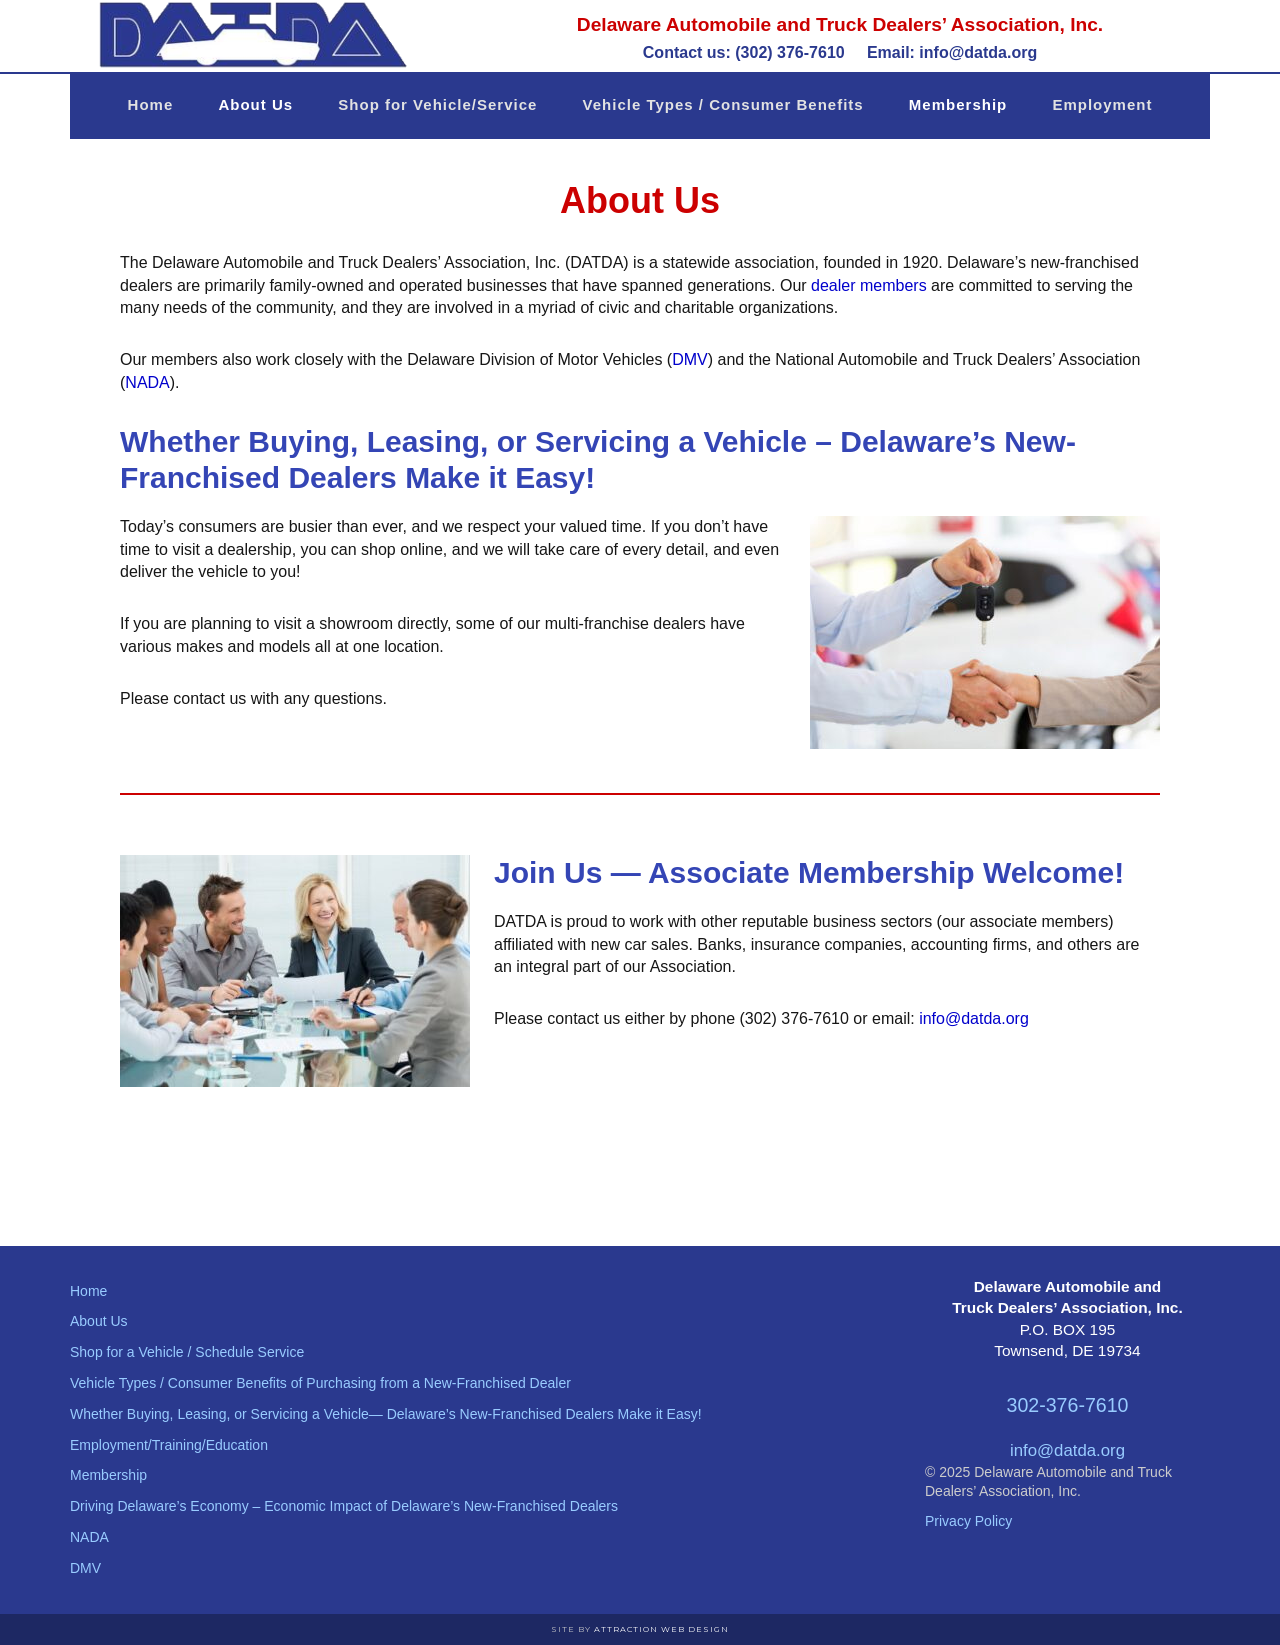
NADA (147, 382)
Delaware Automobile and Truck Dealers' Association (250, 35)
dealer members (869, 285)
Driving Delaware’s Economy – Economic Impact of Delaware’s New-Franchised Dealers (344, 1506)
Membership (108, 1475)
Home (88, 1291)
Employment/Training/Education (169, 1445)
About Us (99, 1321)
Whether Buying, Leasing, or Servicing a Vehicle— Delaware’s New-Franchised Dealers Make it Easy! (386, 1414)
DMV (690, 359)
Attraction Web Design (661, 1629)
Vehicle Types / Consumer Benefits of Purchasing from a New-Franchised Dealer (320, 1383)
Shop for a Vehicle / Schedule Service (187, 1352)
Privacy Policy (968, 1521)
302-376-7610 (1067, 1405)
